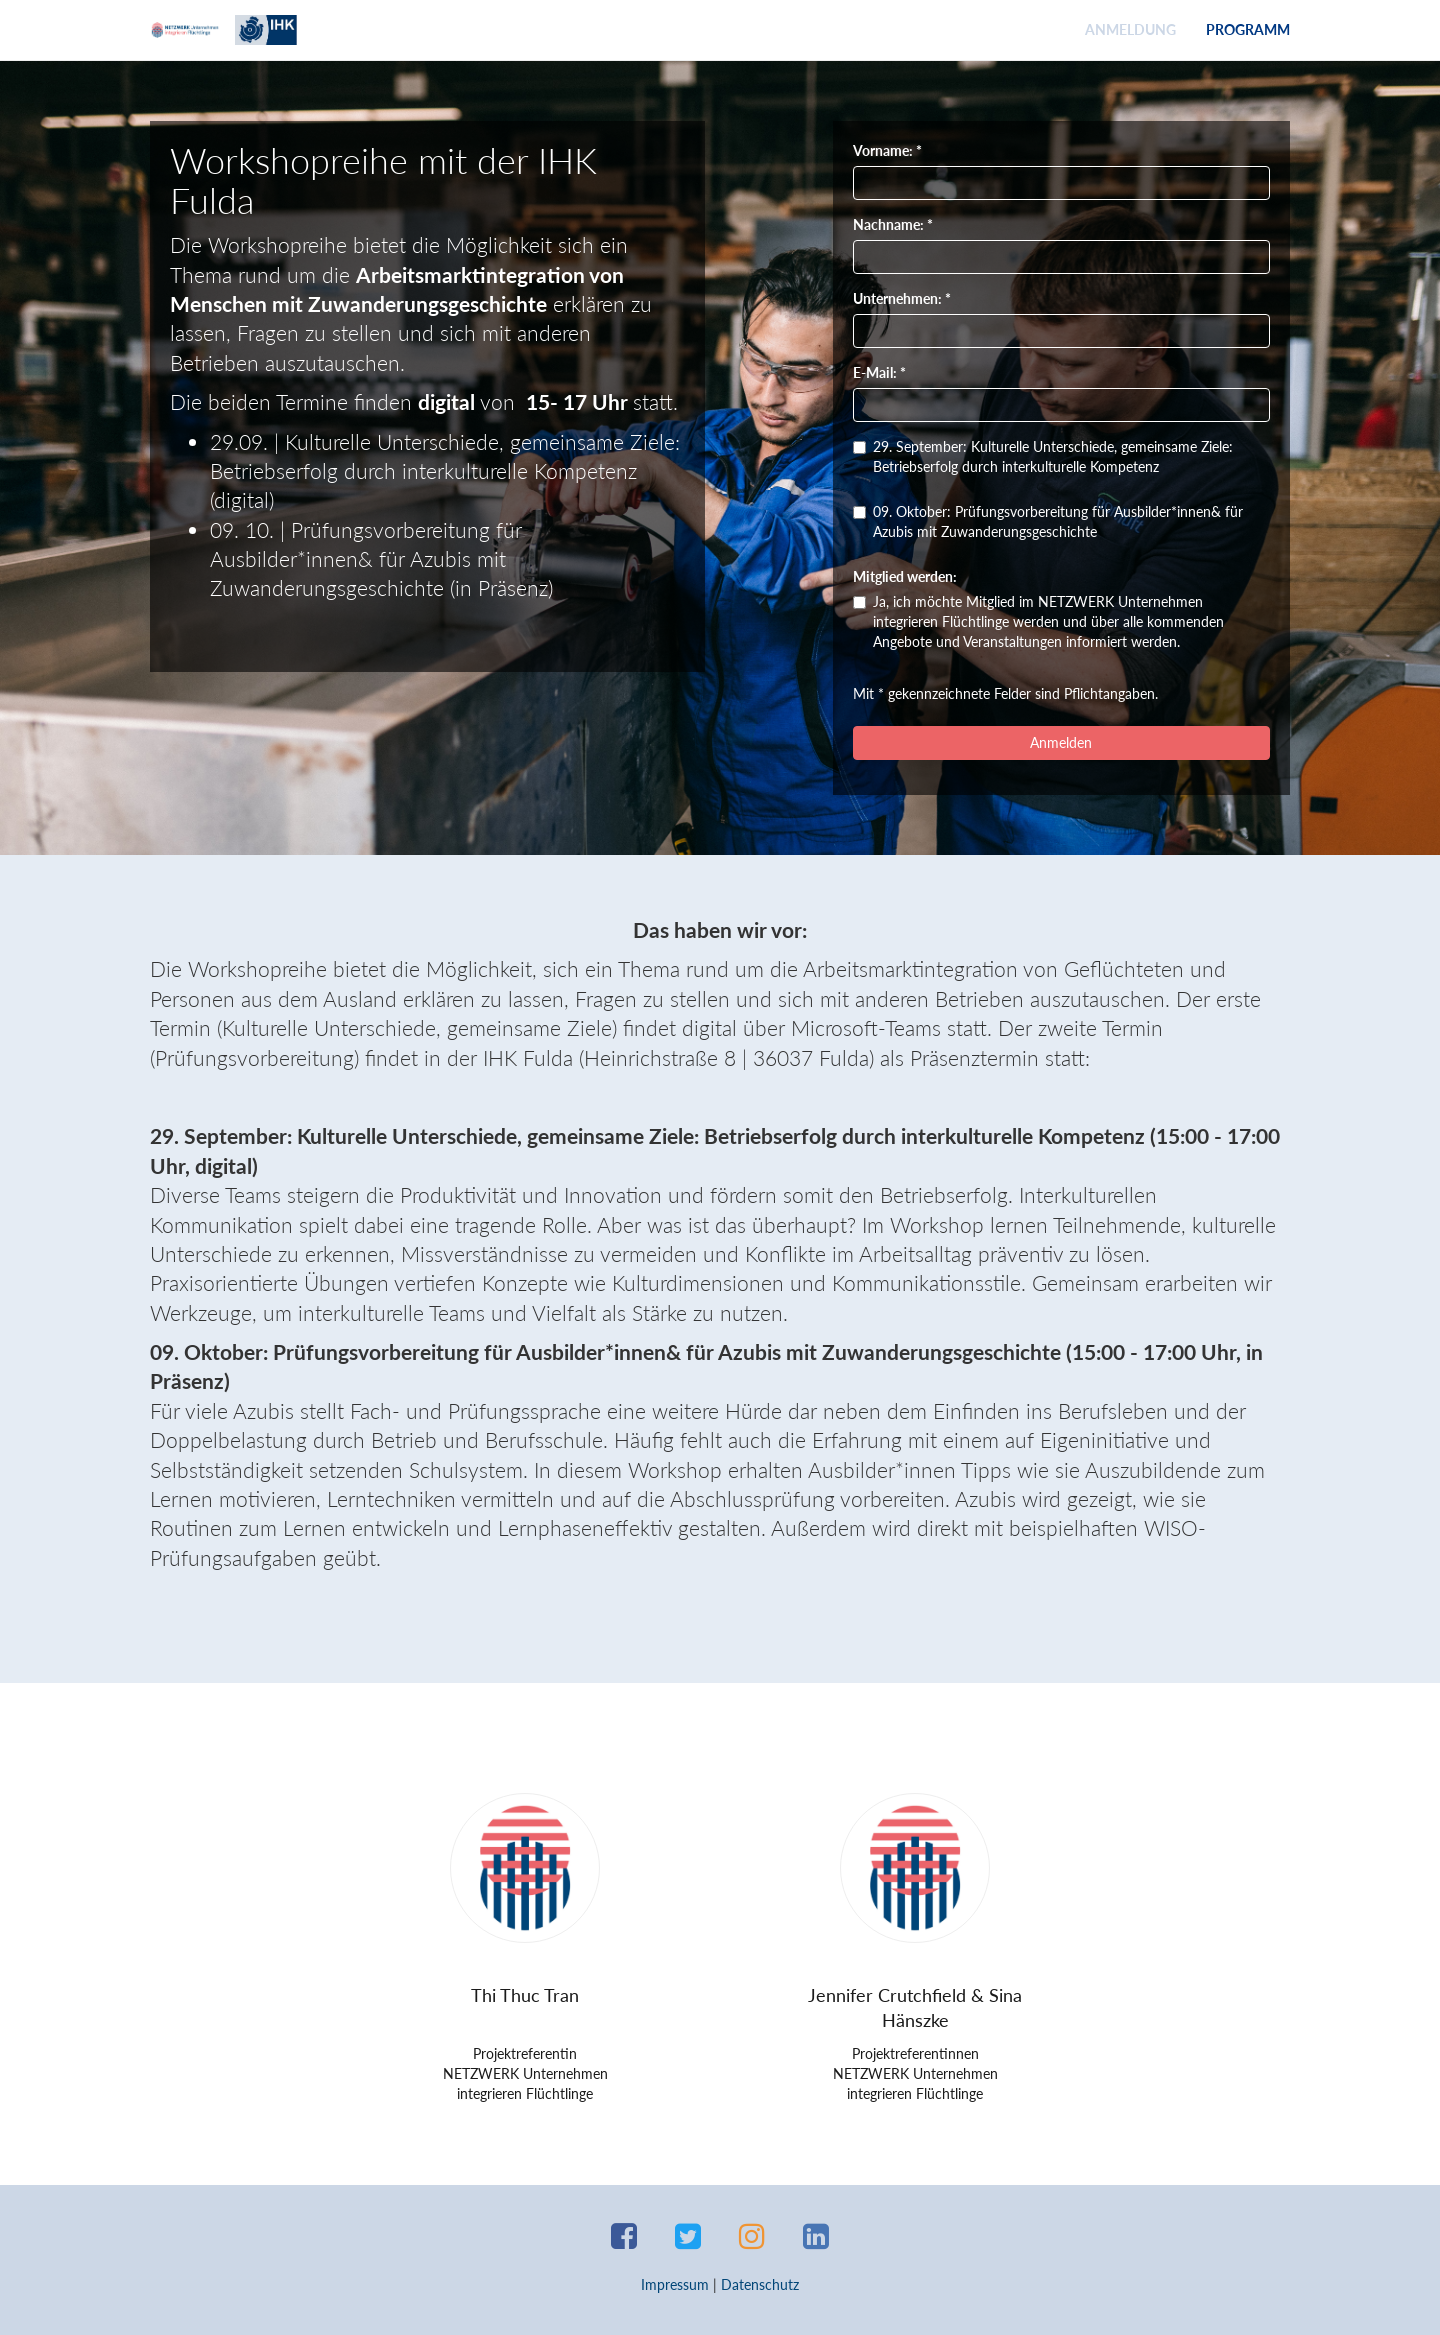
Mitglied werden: (905, 576)
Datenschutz (760, 2284)
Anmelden (1061, 742)
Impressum (675, 2284)
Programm (1248, 29)
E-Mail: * (879, 372)
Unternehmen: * (902, 298)
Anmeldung (1130, 29)
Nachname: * (893, 224)
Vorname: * (887, 150)
